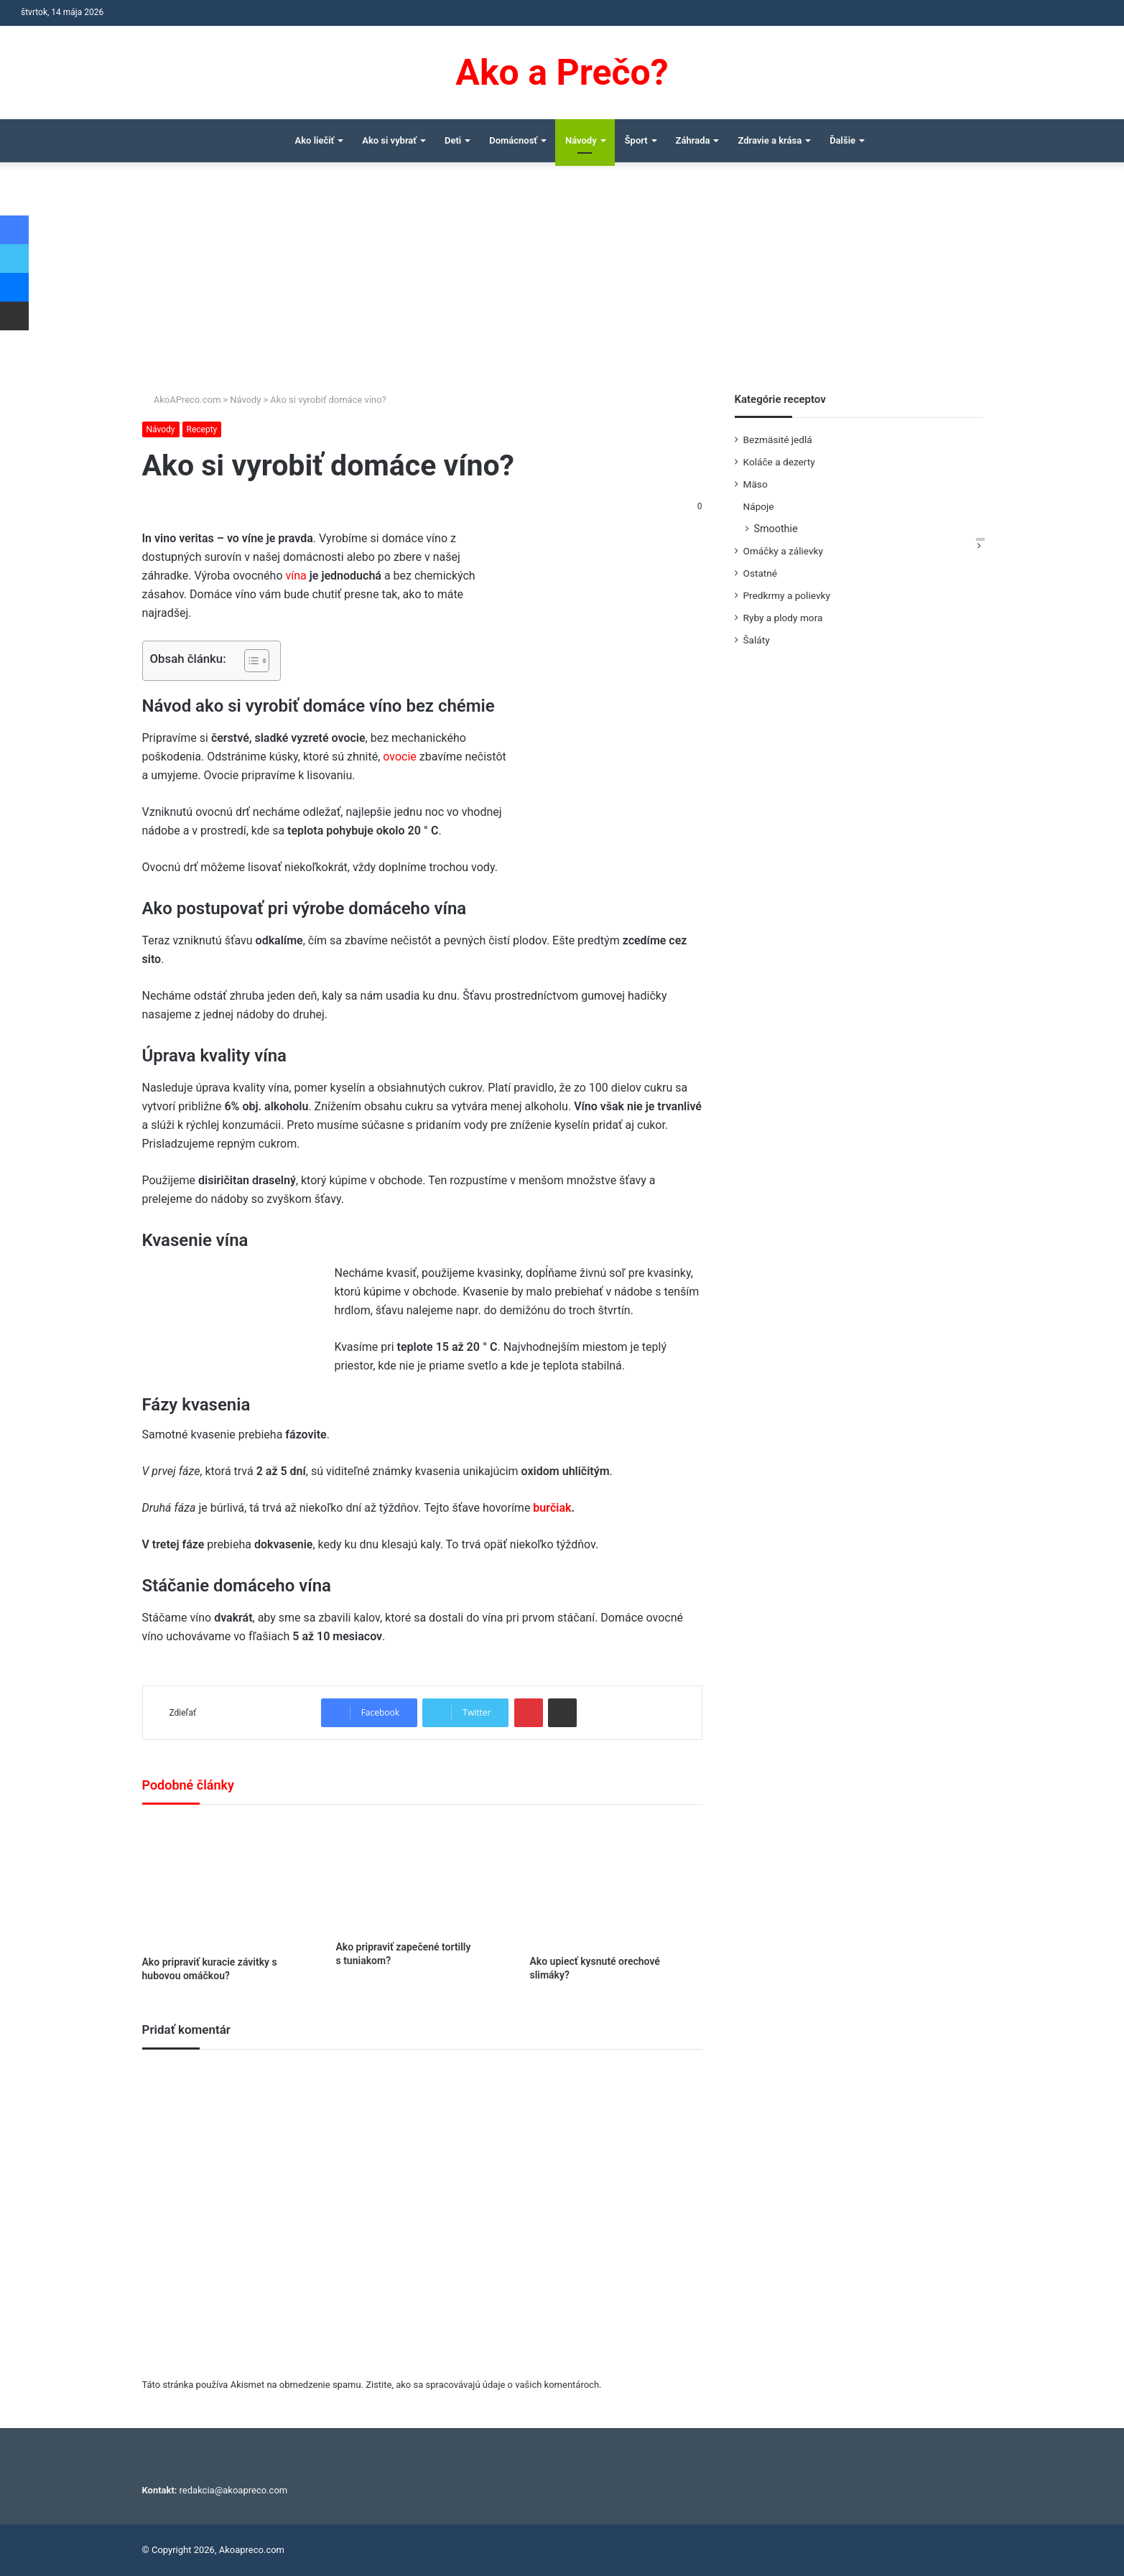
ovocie (401, 756)
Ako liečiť (315, 140)
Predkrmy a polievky (786, 595)
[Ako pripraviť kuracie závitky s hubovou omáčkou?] (228, 1883)
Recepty (202, 429)
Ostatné (760, 573)
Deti (453, 140)
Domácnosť (513, 140)
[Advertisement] (562, 284)
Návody (581, 140)
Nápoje (758, 506)
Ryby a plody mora (783, 617)
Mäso (755, 484)
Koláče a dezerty (779, 462)
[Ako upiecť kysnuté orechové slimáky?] (615, 1883)
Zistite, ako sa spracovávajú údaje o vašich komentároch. (483, 2384)
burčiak (550, 1508)
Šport (636, 140)
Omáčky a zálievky (783, 551)
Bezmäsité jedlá (777, 439)
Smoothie (776, 528)
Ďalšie (842, 140)
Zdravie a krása (770, 140)
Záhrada (693, 140)
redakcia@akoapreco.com (234, 2490)
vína (296, 575)
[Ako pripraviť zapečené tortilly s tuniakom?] (421, 1876)
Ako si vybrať (389, 140)
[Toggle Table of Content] (249, 660)
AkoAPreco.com (181, 399)
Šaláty (756, 640)
